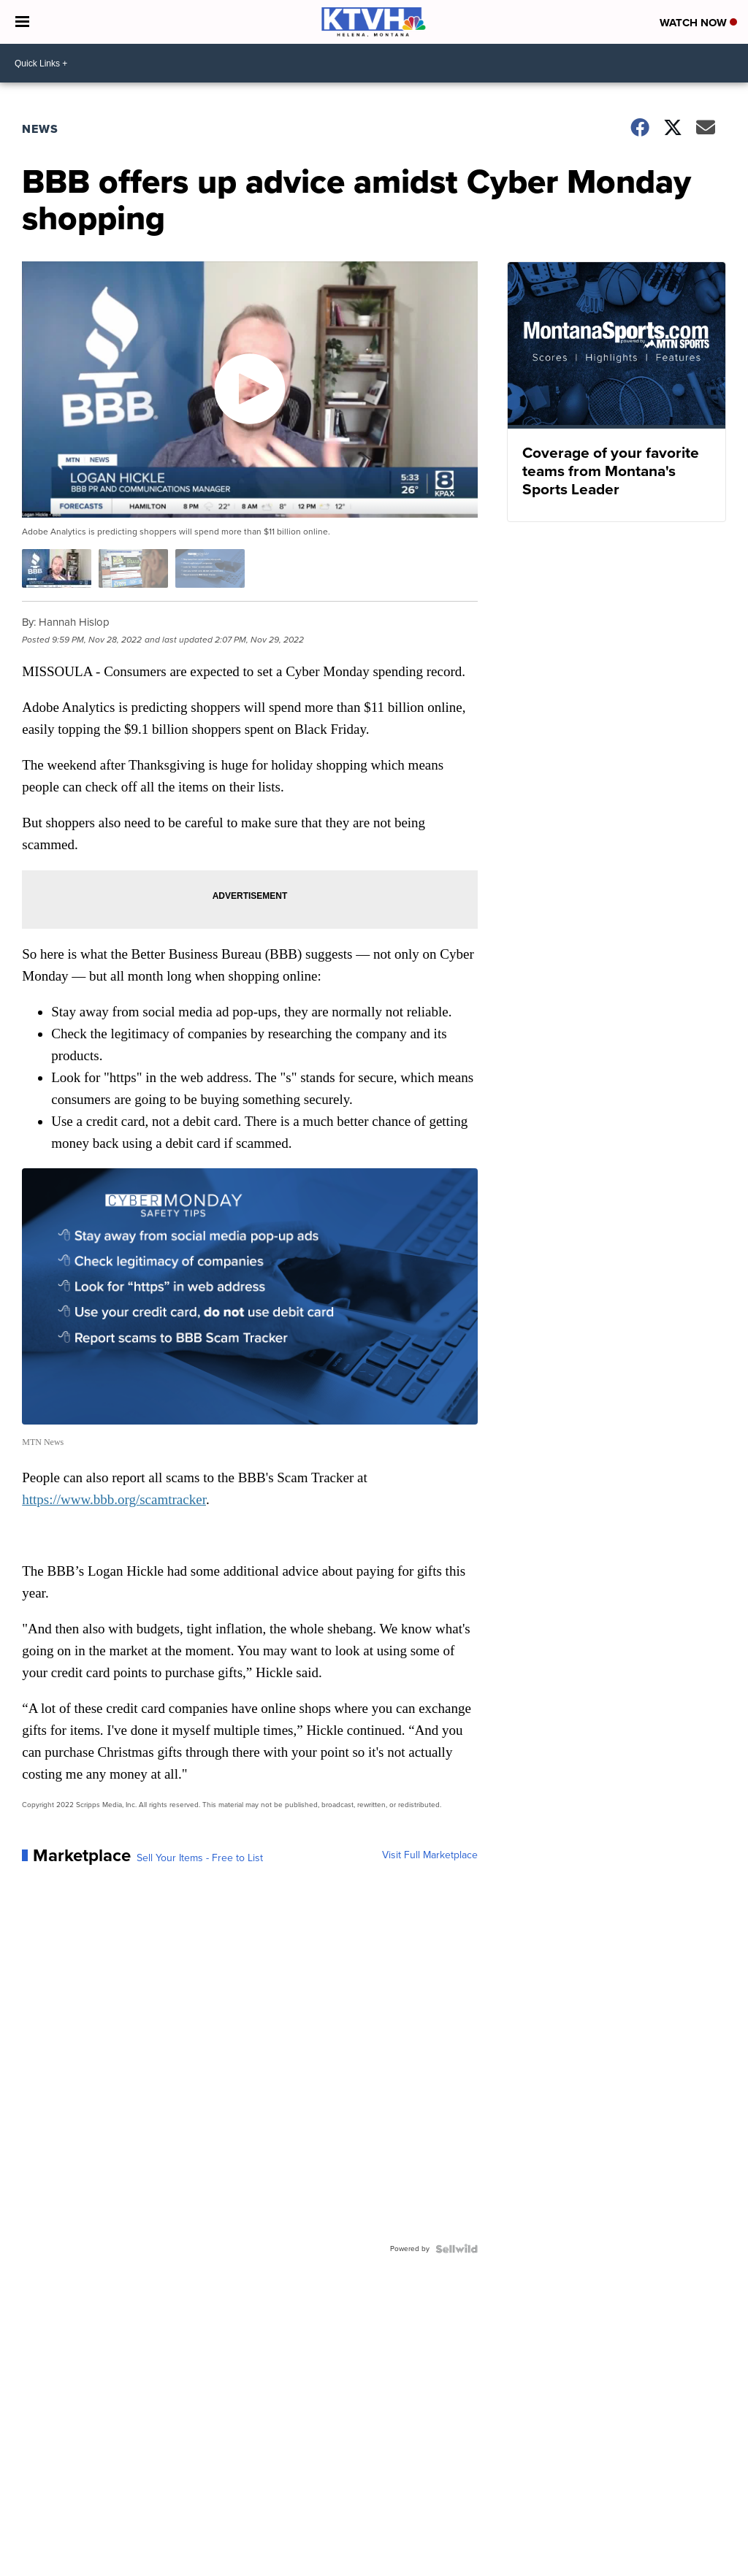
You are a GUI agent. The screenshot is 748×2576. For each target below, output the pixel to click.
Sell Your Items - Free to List (200, 1858)
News (40, 128)
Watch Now (698, 23)
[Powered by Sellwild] (456, 2249)
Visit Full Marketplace (430, 1855)
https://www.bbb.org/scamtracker (114, 1499)
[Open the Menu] (22, 22)
